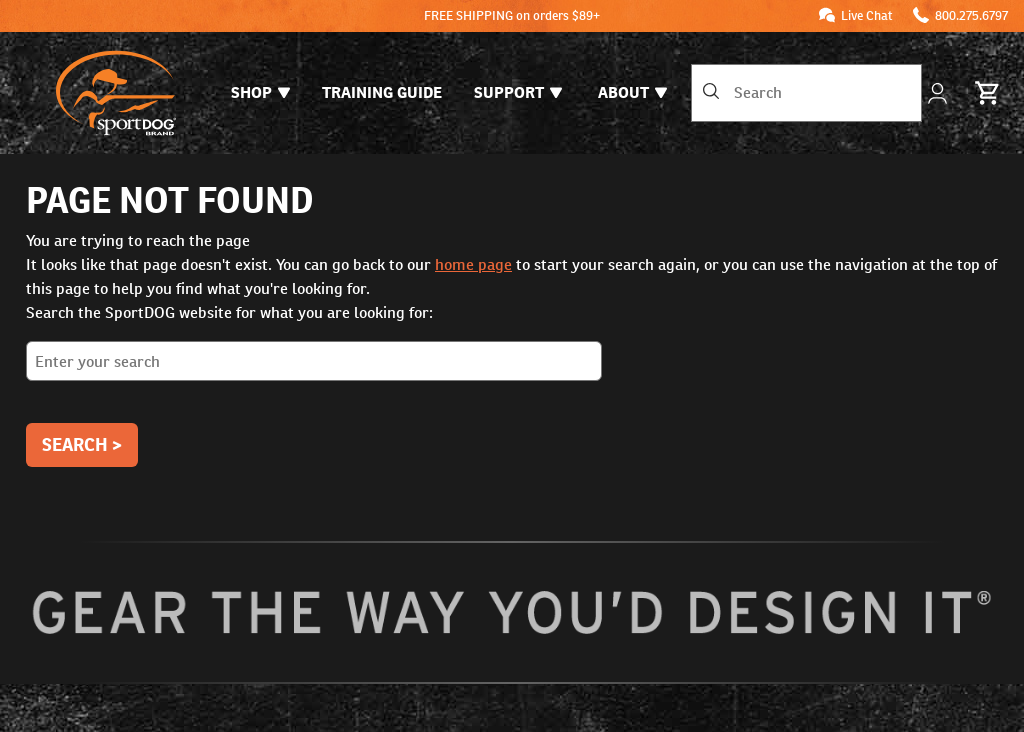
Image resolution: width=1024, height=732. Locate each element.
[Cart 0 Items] (988, 93)
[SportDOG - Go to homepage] (116, 93)
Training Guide (382, 92)
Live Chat (867, 15)
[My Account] (939, 93)
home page (473, 264)
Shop (260, 92)
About (632, 92)
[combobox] (806, 93)
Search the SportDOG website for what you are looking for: (512, 349)
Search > (82, 444)
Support (518, 92)
